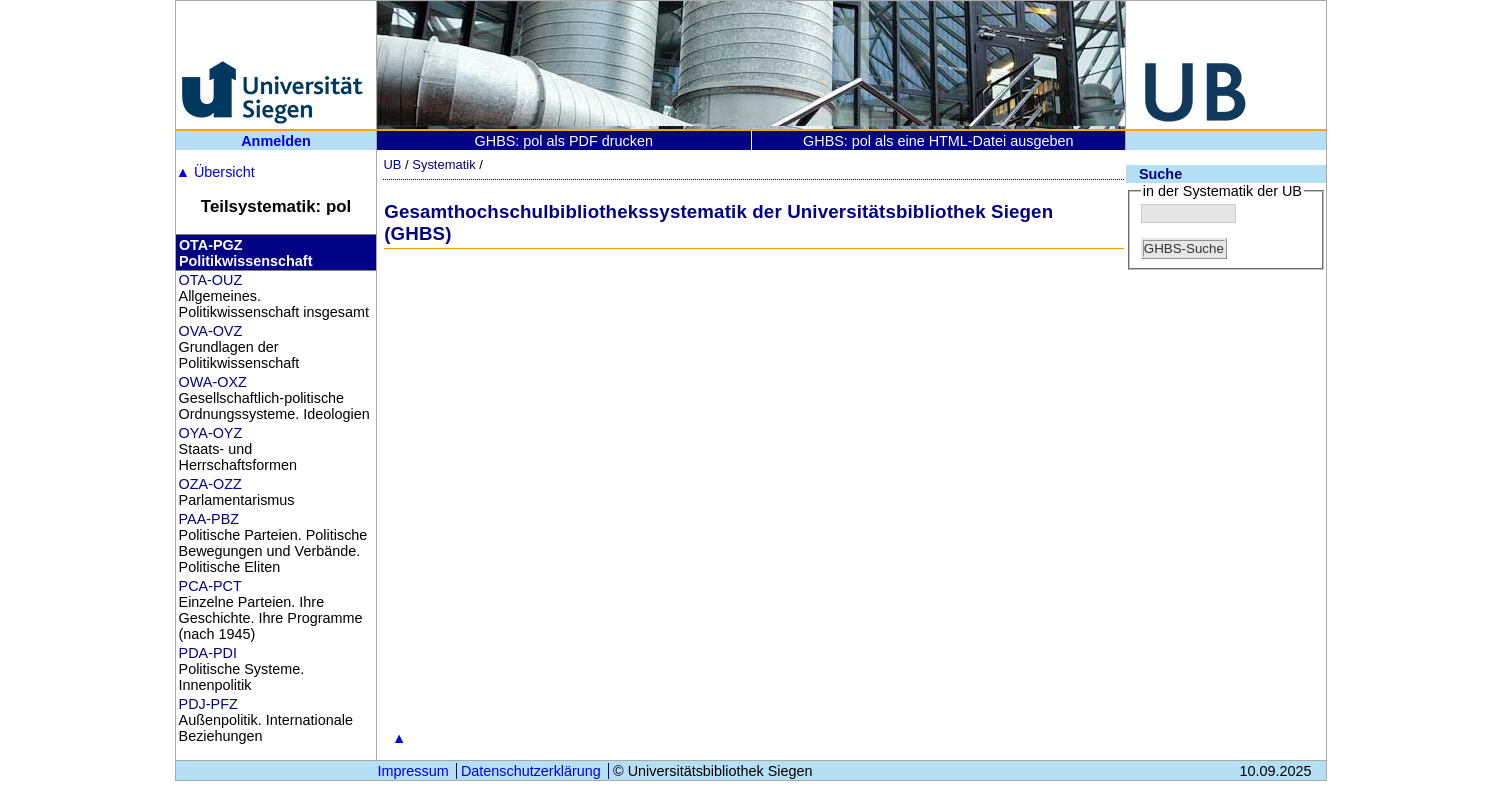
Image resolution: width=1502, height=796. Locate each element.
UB (392, 164)
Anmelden (276, 141)
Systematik (443, 164)
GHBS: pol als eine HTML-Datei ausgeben (938, 141)
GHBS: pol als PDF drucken (564, 141)
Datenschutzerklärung (531, 771)
